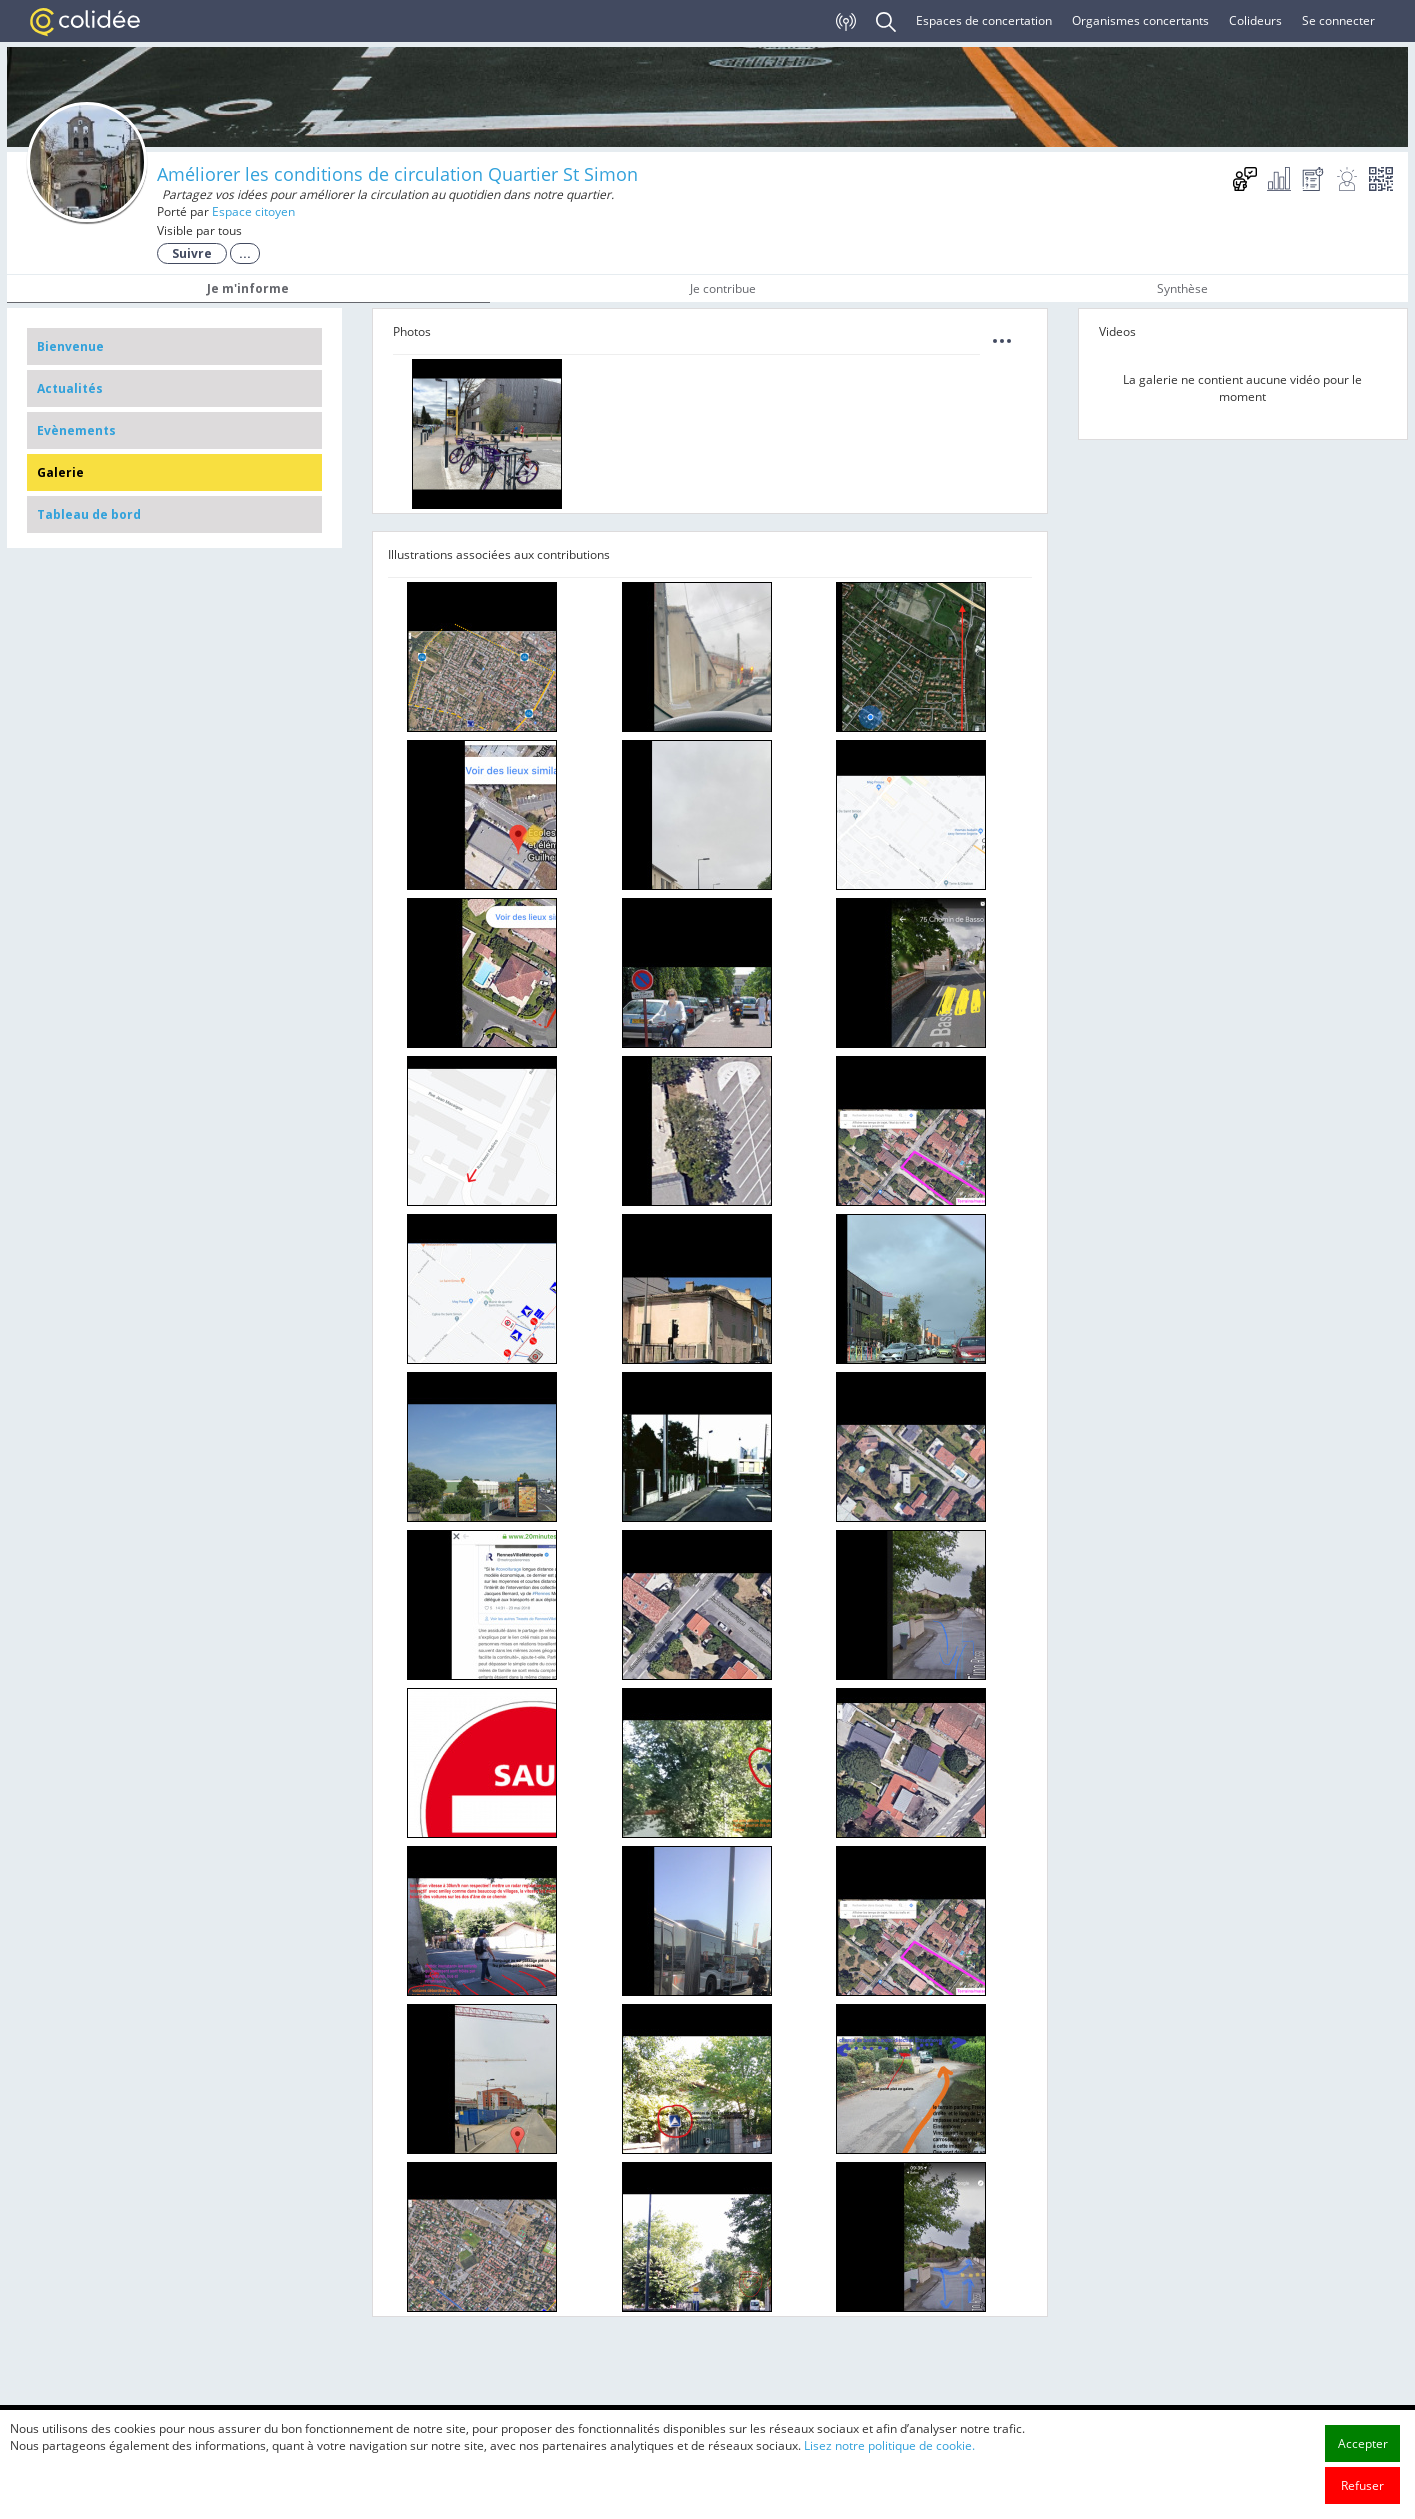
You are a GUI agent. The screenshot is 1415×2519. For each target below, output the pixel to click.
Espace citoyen (253, 211)
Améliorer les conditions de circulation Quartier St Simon (397, 174)
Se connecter (1338, 20)
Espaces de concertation (984, 20)
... (245, 253)
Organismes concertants (1140, 20)
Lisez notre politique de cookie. (889, 2487)
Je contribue (723, 288)
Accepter (1363, 2485)
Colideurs (1255, 20)
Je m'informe (248, 288)
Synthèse (1182, 288)
